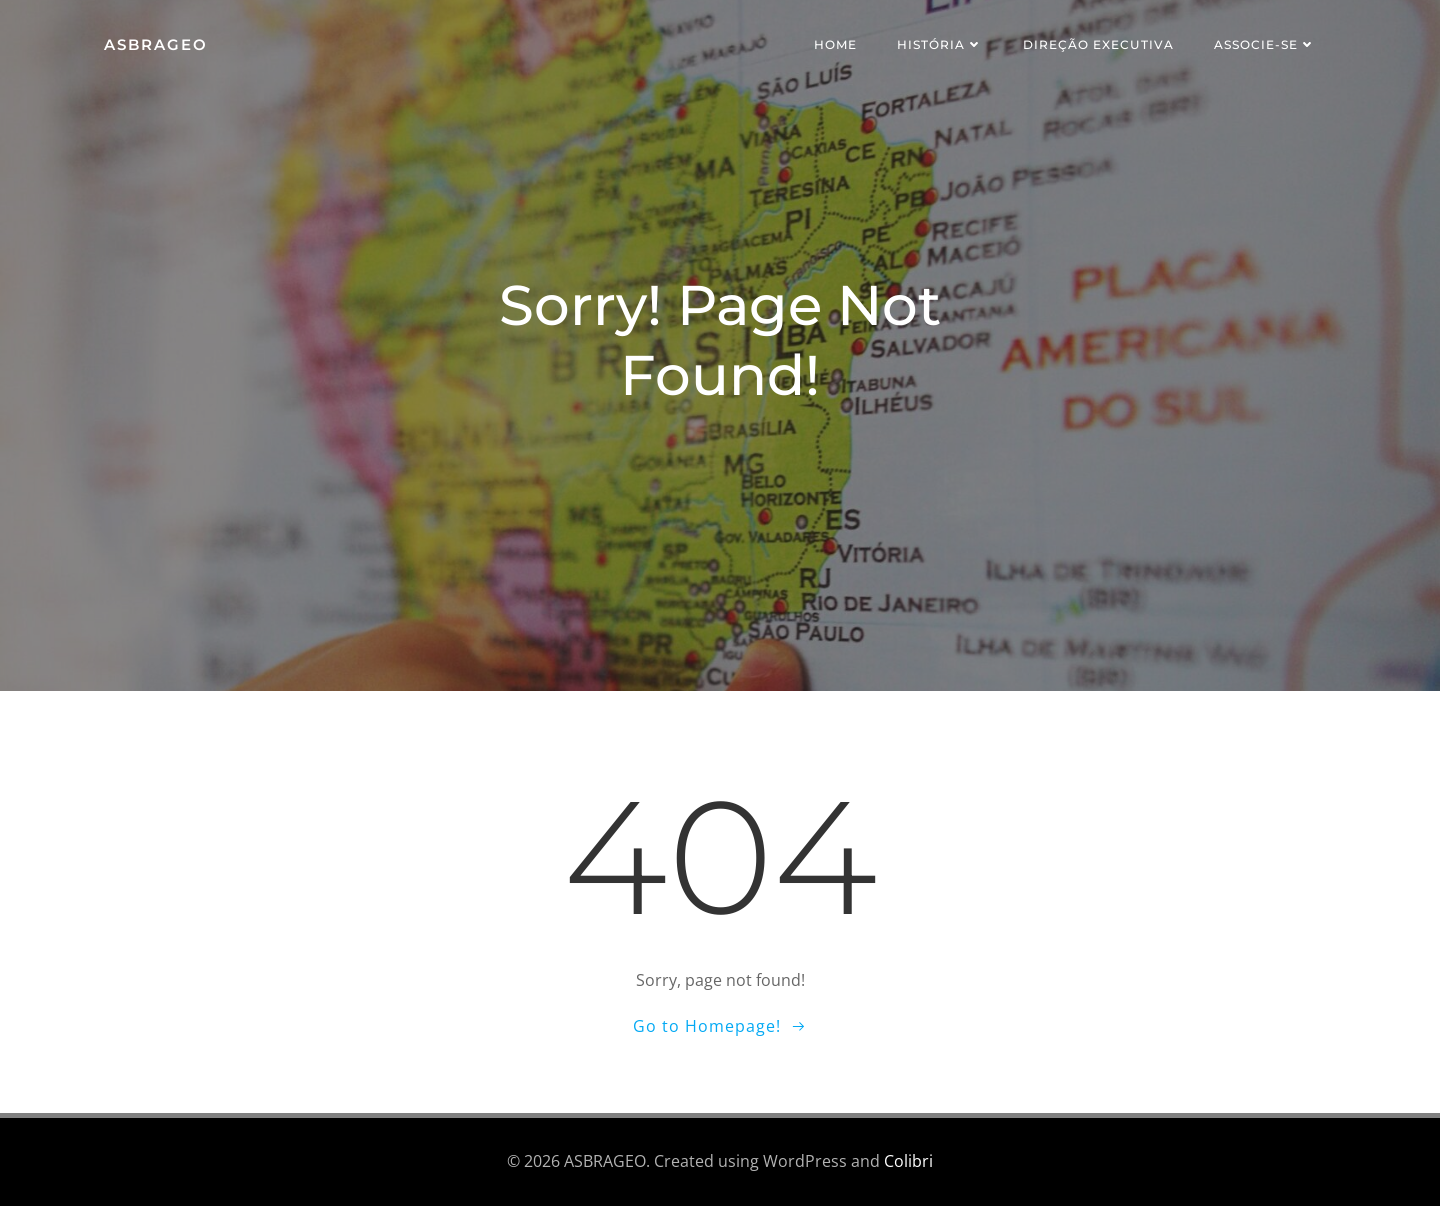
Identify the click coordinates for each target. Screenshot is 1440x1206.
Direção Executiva (1098, 44)
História (940, 44)
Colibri (908, 1162)
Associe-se (1265, 44)
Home (835, 44)
